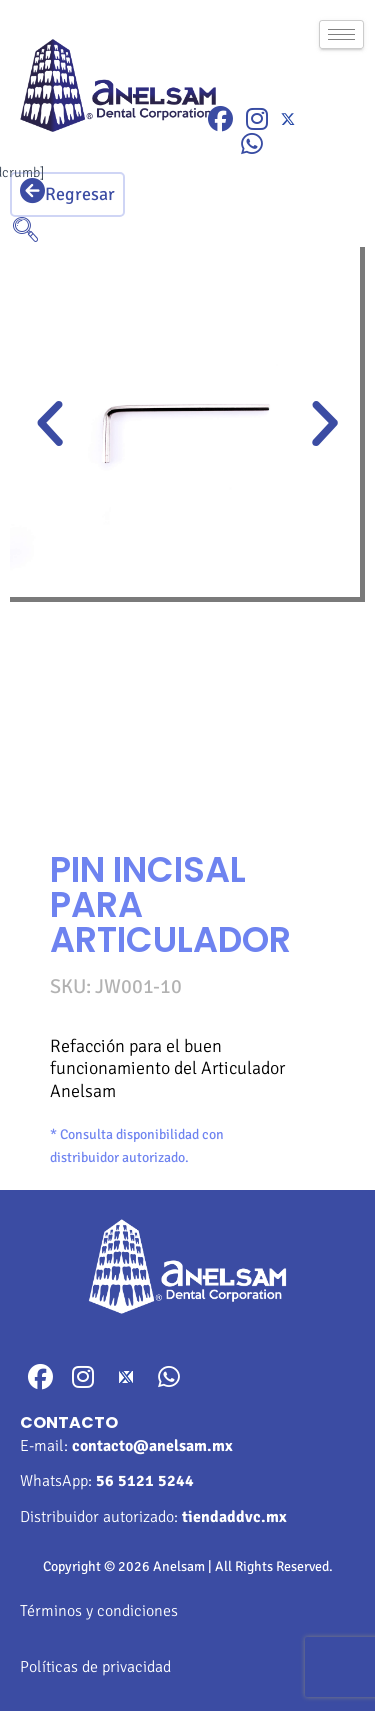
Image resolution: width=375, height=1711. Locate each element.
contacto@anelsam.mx (152, 1446)
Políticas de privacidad (95, 1667)
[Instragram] (257, 119)
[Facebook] (220, 119)
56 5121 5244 (145, 1481)
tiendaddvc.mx (234, 1517)
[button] (50, 424)
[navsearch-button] (25, 232)
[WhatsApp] (252, 144)
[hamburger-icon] (341, 34)
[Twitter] (288, 118)
